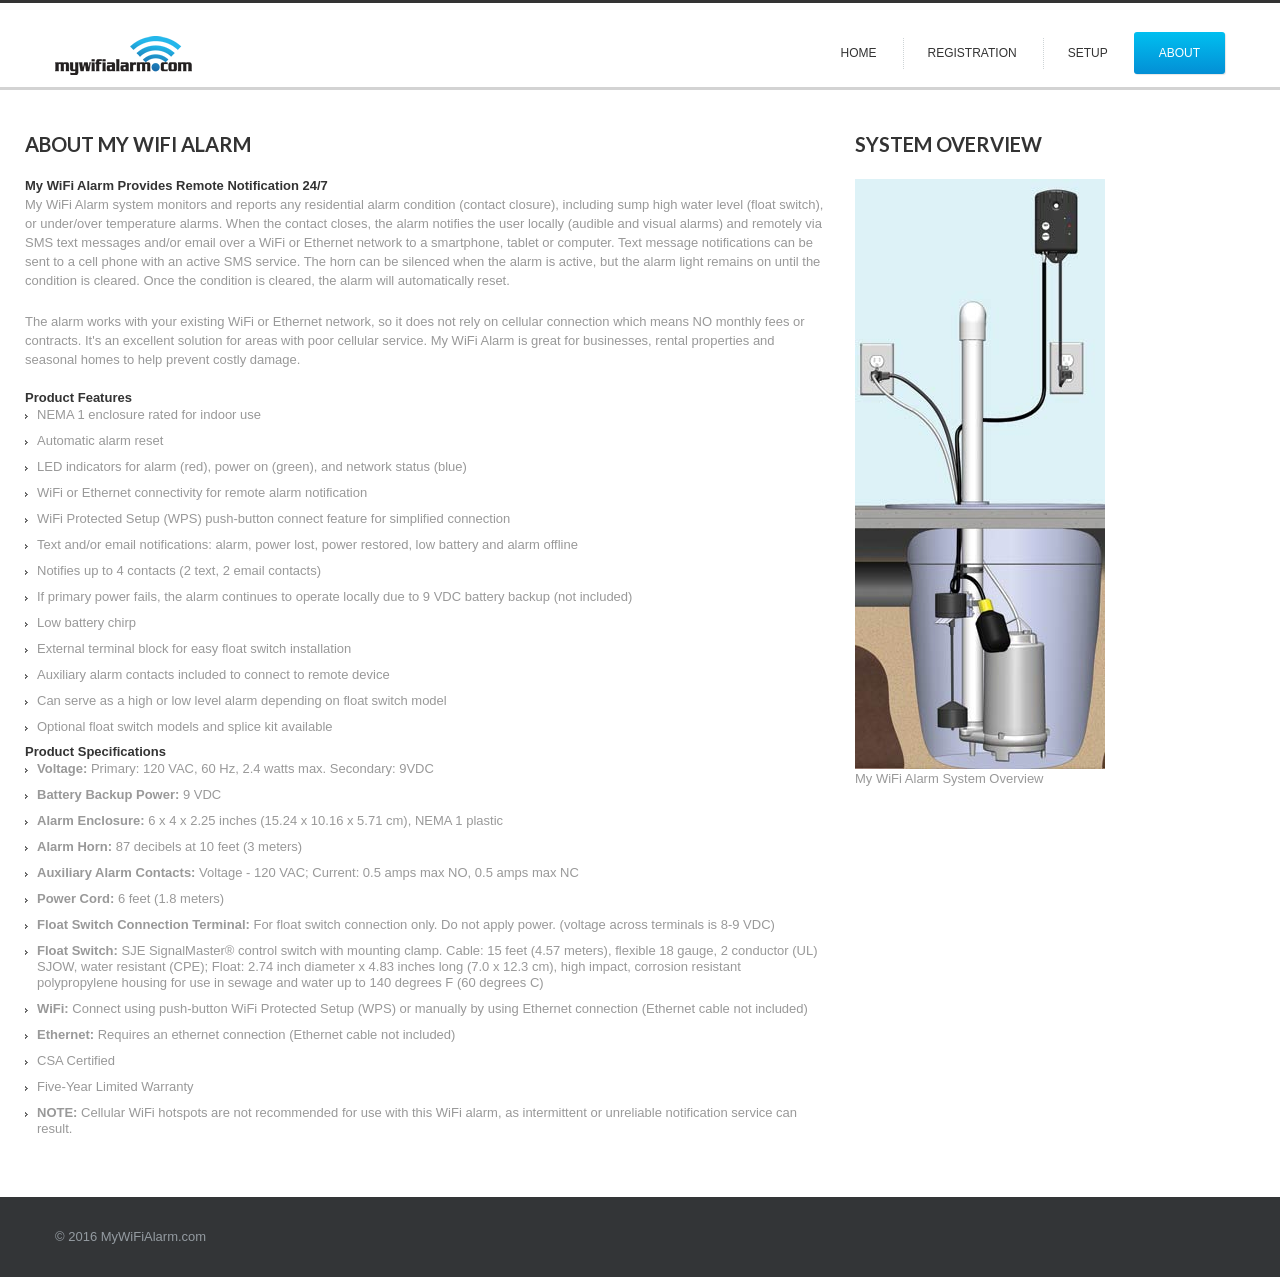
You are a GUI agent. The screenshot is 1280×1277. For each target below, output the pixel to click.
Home (859, 53)
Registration (972, 53)
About (1179, 53)
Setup (1088, 53)
